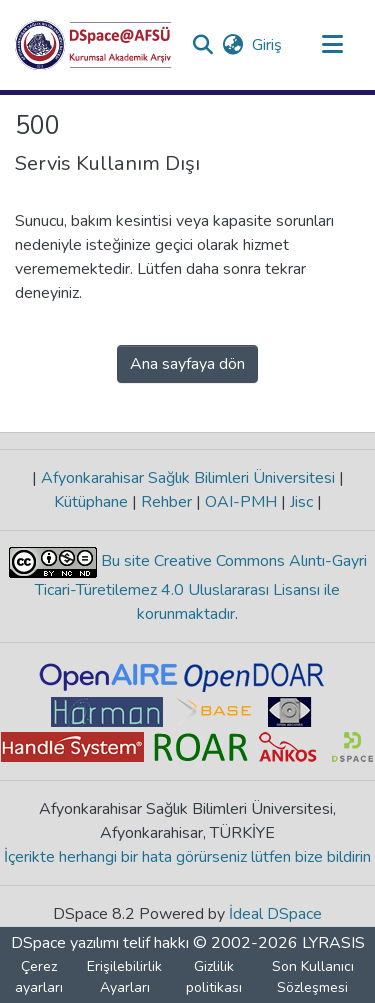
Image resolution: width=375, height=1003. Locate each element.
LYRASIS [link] (333, 943)
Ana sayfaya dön (187, 364)
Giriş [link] (268, 45)
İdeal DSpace (275, 914)
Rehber (166, 502)
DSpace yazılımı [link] (65, 943)
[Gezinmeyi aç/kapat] (332, 45)
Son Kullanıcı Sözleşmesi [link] (313, 977)
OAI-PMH (241, 502)
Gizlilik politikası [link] (214, 977)
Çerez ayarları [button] (39, 977)
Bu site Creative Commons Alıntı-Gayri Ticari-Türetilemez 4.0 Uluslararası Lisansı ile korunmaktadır (201, 587)
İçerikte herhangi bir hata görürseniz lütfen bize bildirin (187, 857)
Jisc (301, 502)
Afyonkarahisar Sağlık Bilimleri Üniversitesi (188, 478)
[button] (93, 45)
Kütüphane (93, 502)
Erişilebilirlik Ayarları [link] (124, 977)
